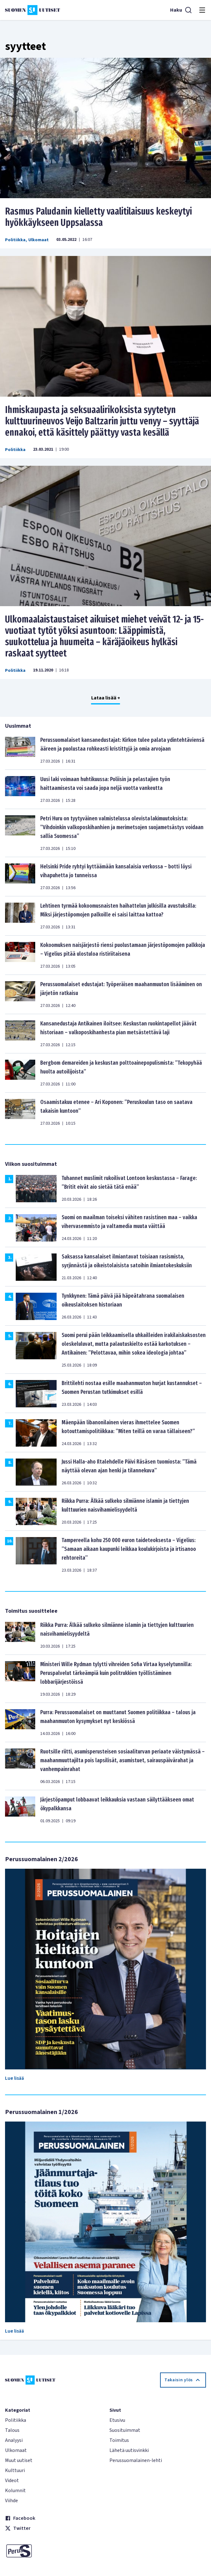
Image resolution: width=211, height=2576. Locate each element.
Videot (12, 2480)
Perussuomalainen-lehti (135, 2460)
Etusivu (117, 2420)
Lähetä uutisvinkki (129, 2450)
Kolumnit (15, 2490)
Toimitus (119, 2440)
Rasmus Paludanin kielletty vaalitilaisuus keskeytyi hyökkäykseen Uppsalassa (98, 217)
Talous (12, 2430)
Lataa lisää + (105, 697)
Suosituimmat (124, 2430)
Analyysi (14, 2440)
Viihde (11, 2500)
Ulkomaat (38, 240)
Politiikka (15, 240)
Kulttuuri (15, 2470)
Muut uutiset (18, 2460)
